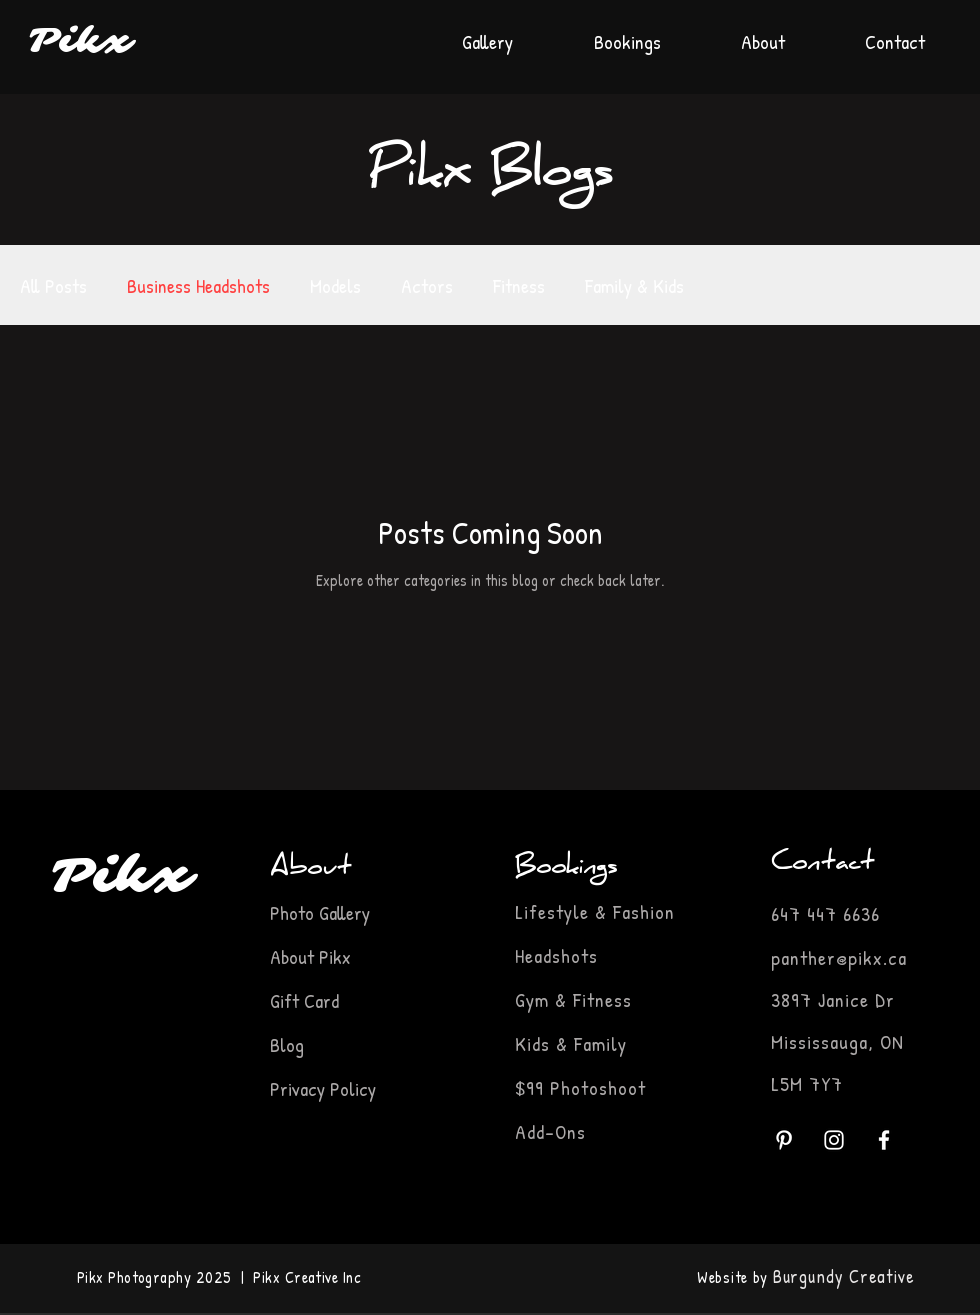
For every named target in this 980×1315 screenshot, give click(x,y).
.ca (895, 957)
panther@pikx (827, 957)
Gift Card (304, 1000)
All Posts (53, 285)
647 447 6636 (825, 913)
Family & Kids (634, 285)
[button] (627, 32)
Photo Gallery (322, 912)
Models (335, 285)
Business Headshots (198, 285)
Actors (427, 285)
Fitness (519, 285)
